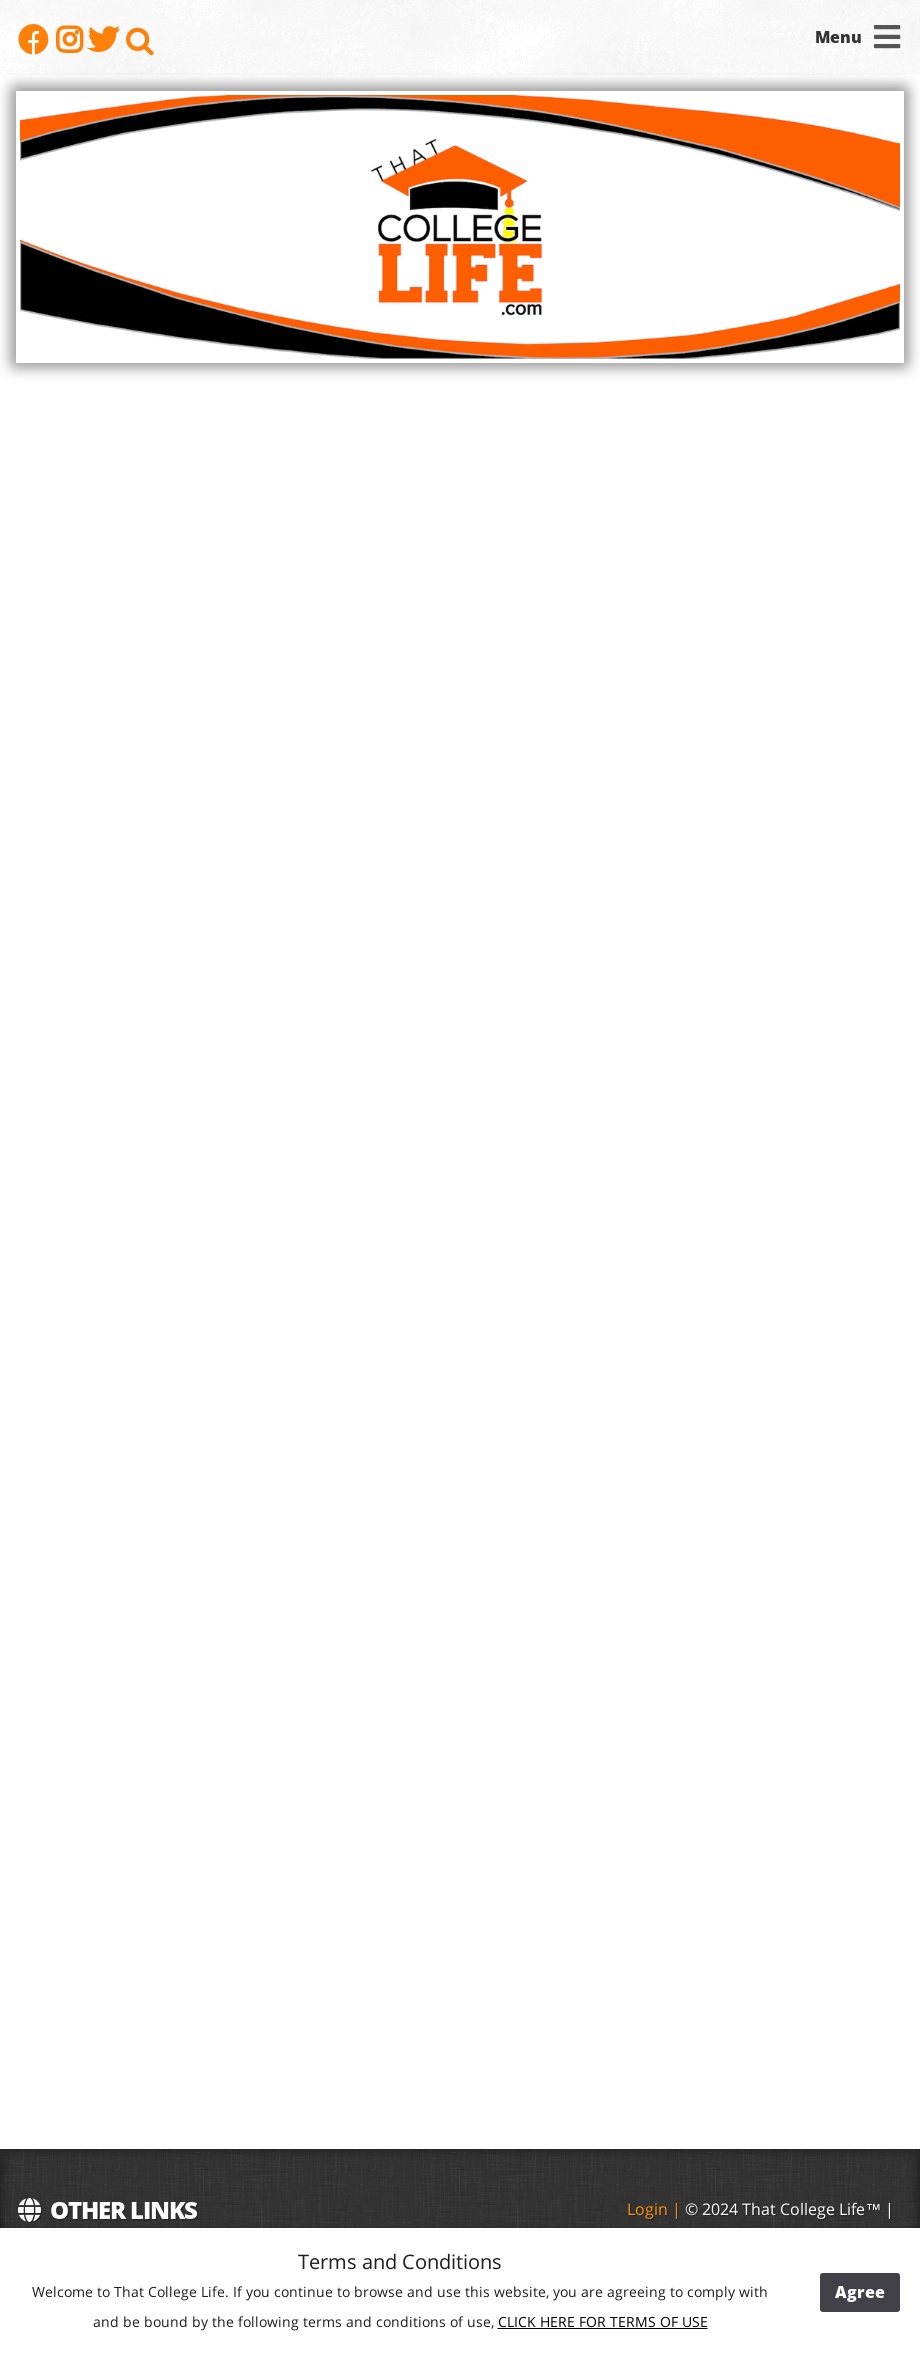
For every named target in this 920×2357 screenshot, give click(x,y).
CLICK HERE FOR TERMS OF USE (603, 2321)
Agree (860, 2292)
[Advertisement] (753, 1719)
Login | (656, 2209)
